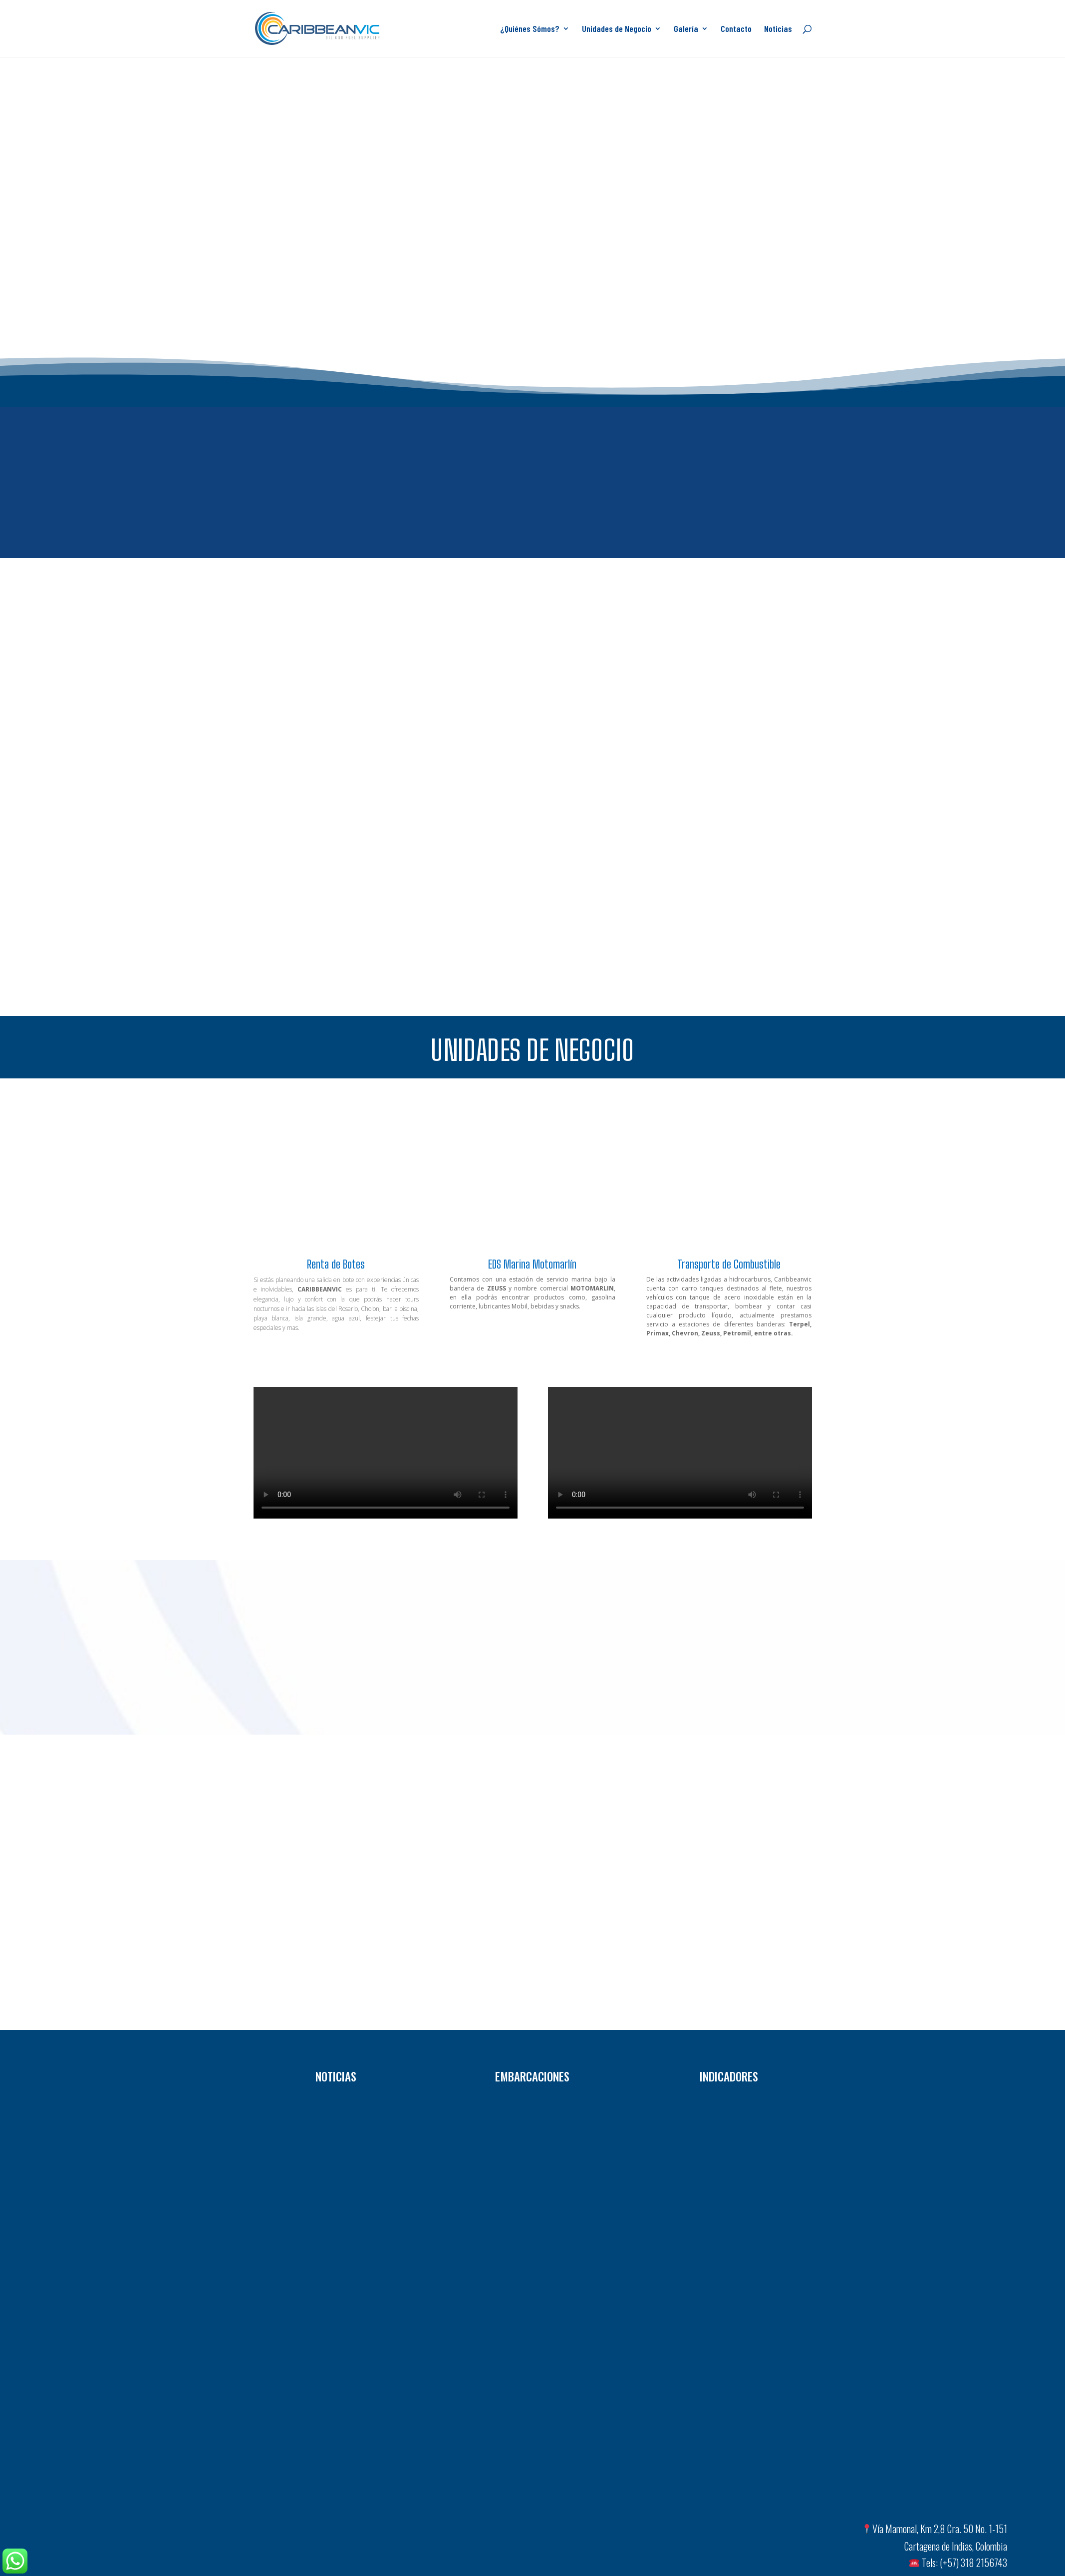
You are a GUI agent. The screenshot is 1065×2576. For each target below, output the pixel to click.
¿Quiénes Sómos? (529, 29)
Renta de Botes (336, 1264)
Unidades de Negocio (616, 29)
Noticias (778, 29)
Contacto (736, 29)
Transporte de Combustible (729, 1264)
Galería (686, 29)
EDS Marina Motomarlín (532, 1264)
